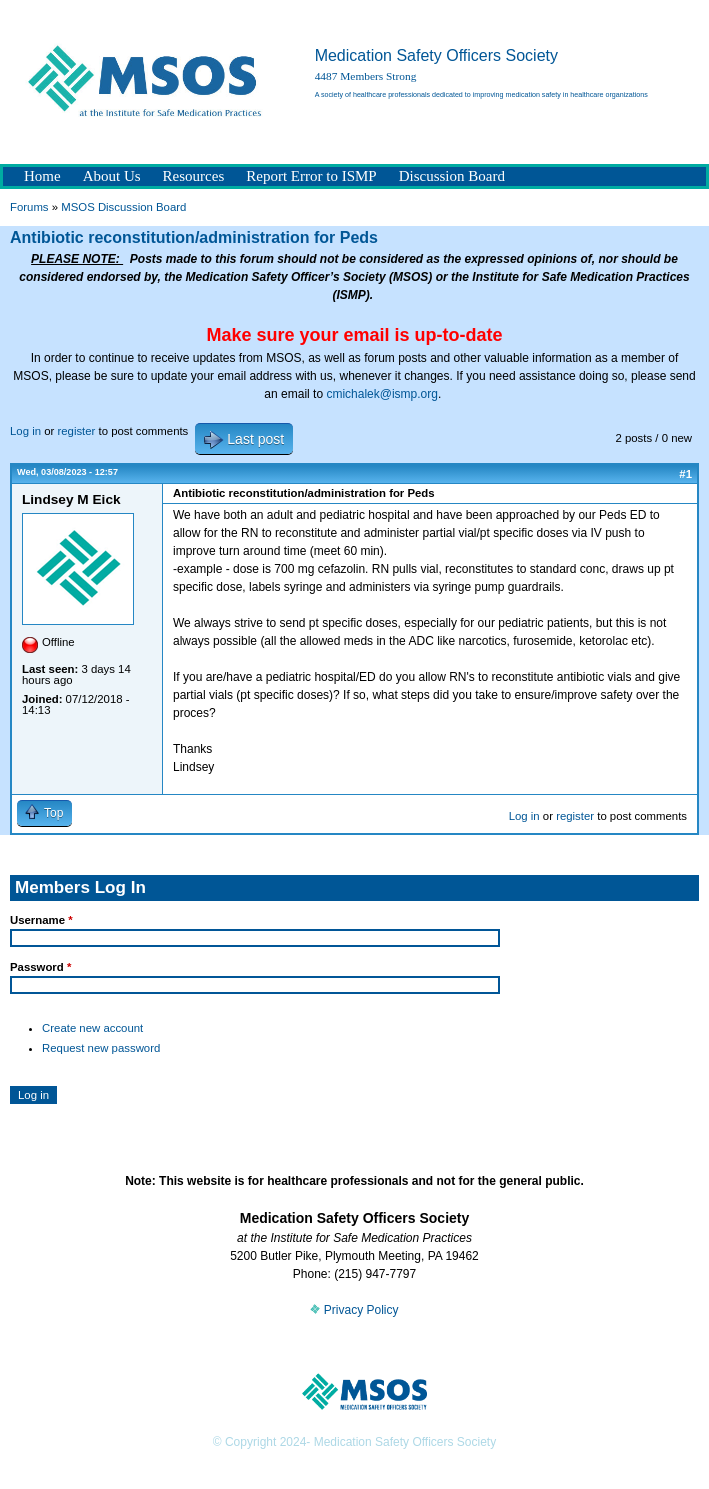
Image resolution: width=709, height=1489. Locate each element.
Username (41, 920)
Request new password (101, 1048)
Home (42, 176)
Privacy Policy (354, 1310)
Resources (194, 176)
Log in (25, 431)
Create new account (92, 1028)
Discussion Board (452, 176)
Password (40, 967)
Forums (29, 207)
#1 (685, 474)
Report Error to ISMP (311, 176)
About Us (112, 176)
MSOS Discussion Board (123, 207)
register (76, 431)
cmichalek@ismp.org (382, 394)
